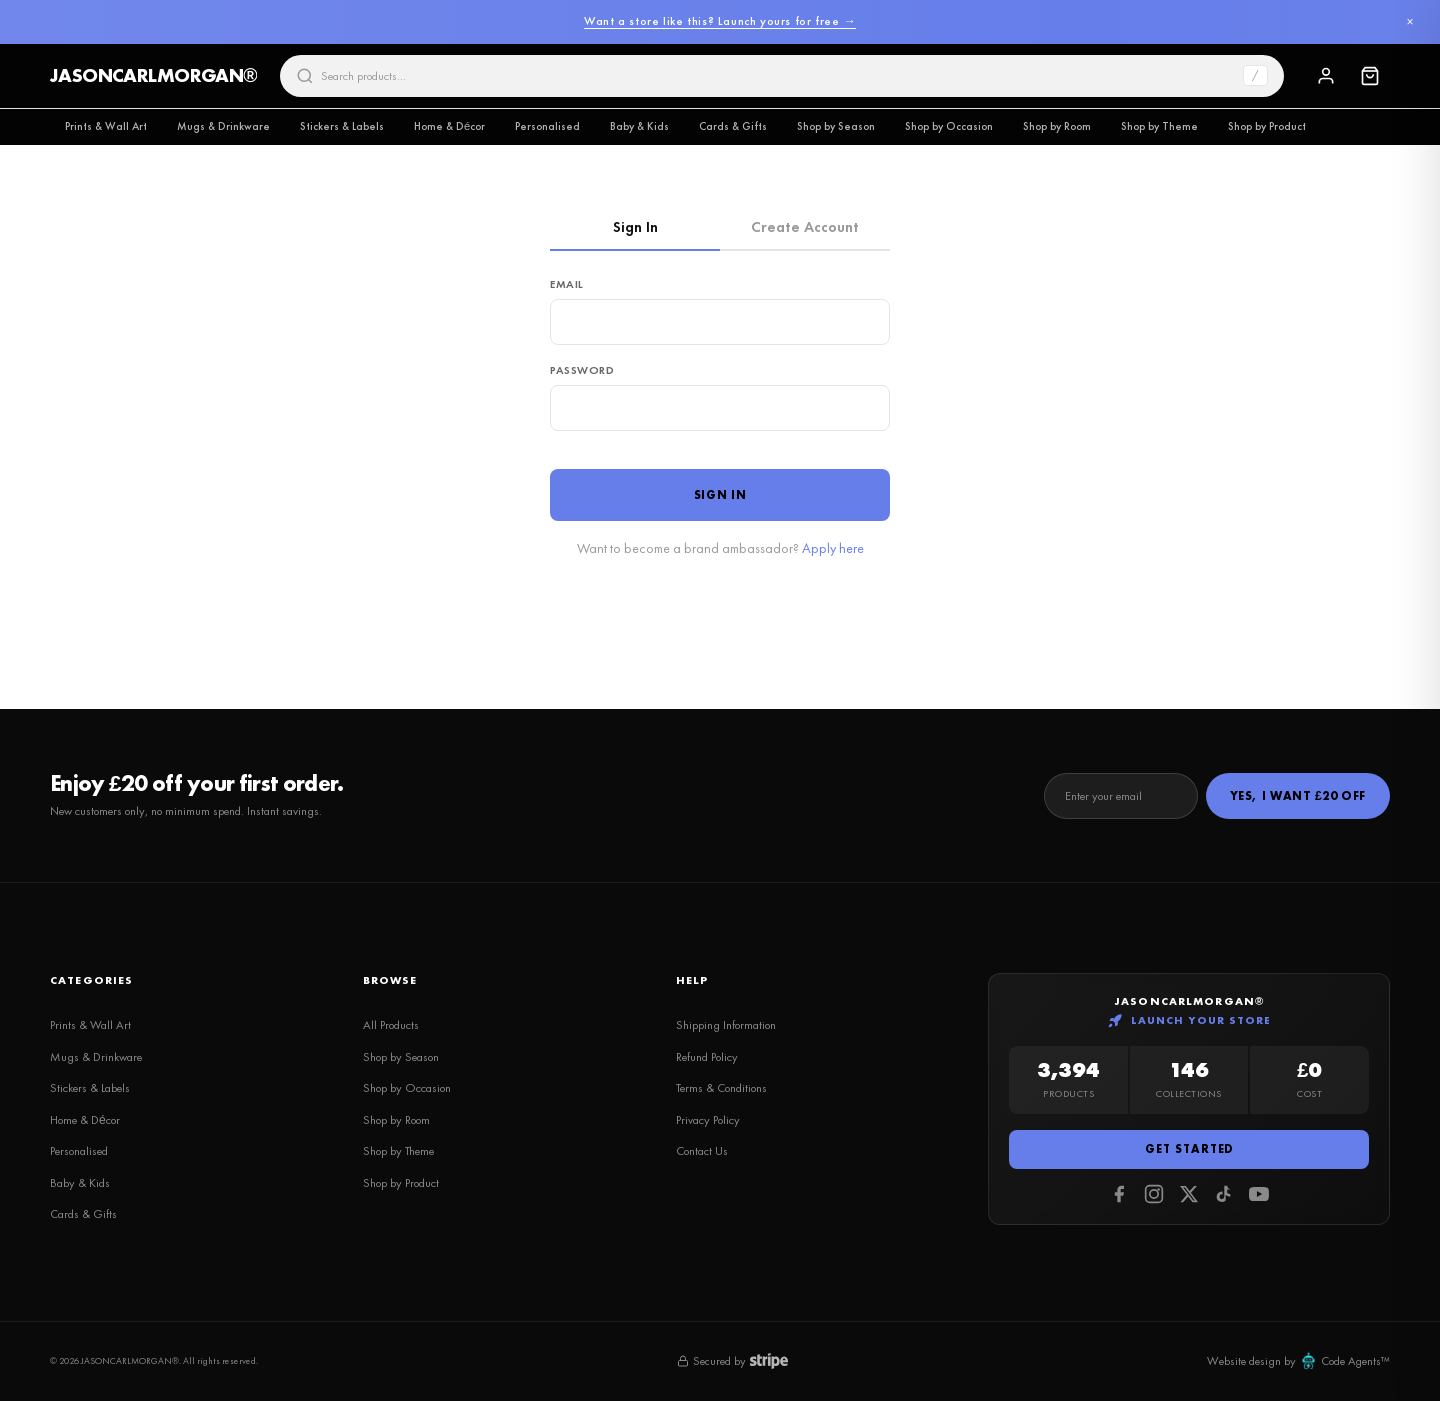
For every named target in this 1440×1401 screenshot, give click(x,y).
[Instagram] (1154, 1194)
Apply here (833, 548)
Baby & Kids (639, 126)
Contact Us (702, 1151)
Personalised (547, 126)
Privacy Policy (708, 1120)
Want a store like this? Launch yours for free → (720, 21)
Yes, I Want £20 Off (1298, 796)
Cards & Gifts (733, 126)
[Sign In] (1326, 76)
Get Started (1189, 1149)
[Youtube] (1259, 1194)
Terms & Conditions (721, 1088)
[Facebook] (1119, 1194)
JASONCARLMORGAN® (153, 75)
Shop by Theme (1159, 126)
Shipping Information (726, 1025)
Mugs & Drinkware (223, 126)
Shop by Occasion (949, 126)
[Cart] (1370, 76)
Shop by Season (836, 126)
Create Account (805, 227)
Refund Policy (707, 1057)
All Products (391, 1025)
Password (582, 370)
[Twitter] (1189, 1194)
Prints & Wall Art (106, 126)
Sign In (635, 227)
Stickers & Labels (342, 126)
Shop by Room (1057, 126)
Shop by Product (1267, 126)
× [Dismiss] (1409, 22)
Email (567, 284)
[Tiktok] (1224, 1194)
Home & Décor (449, 126)
